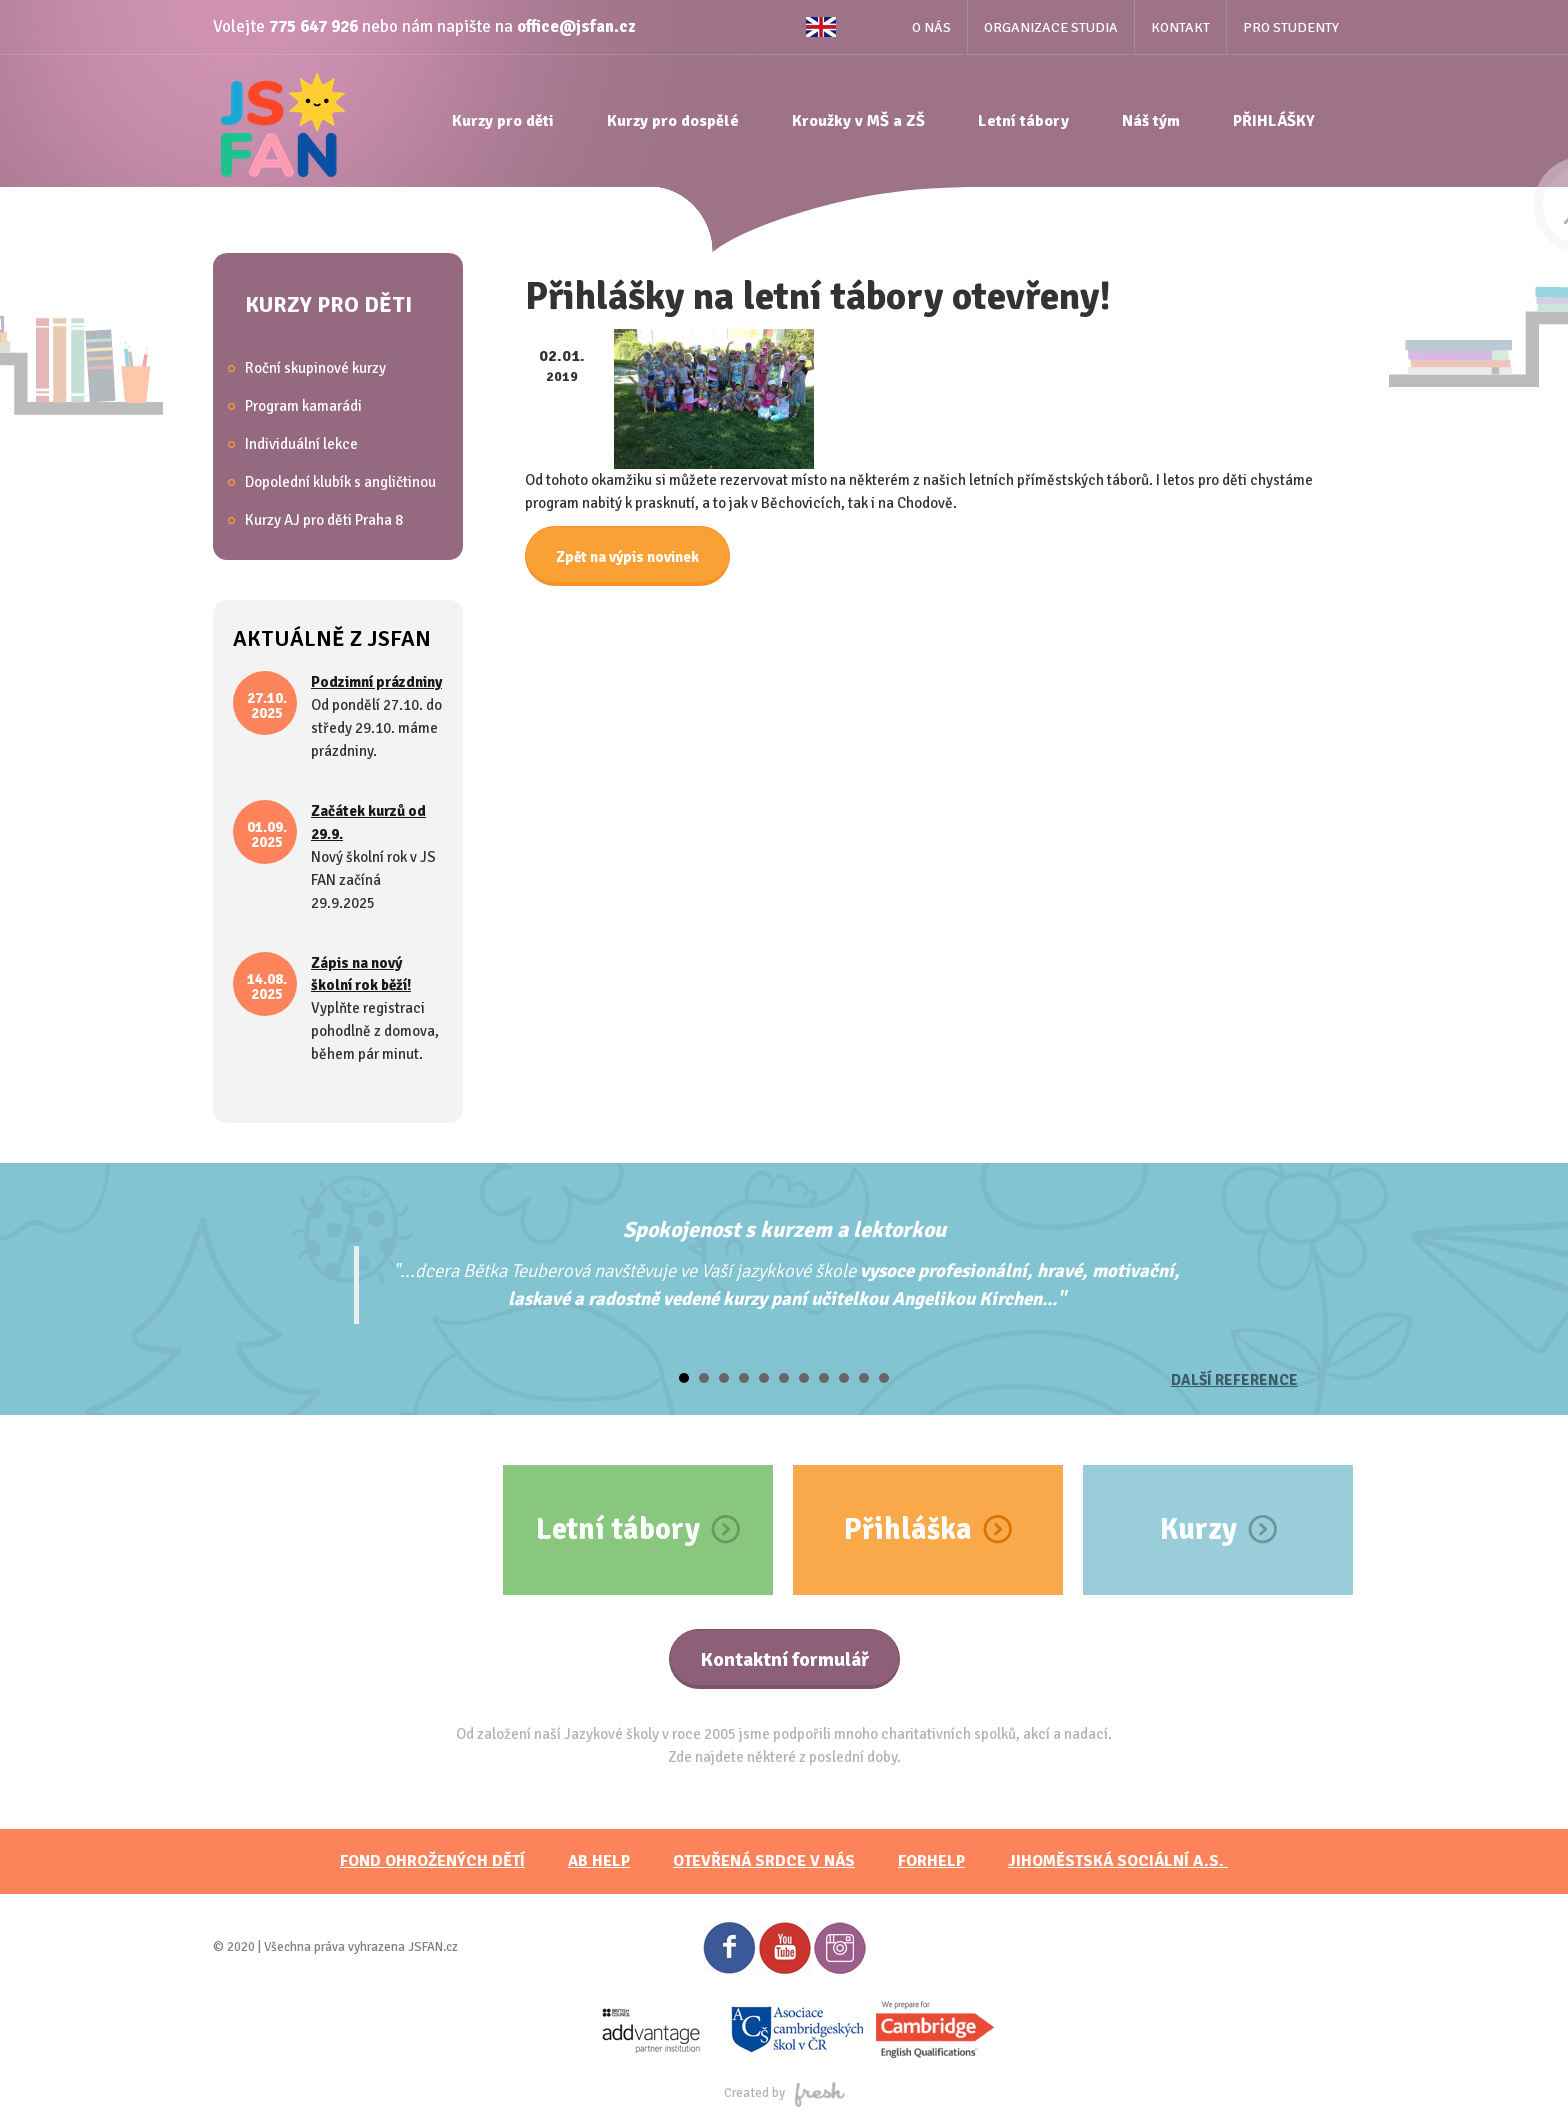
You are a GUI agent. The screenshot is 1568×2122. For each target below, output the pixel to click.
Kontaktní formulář (784, 1659)
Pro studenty (1291, 27)
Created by (784, 2093)
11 (884, 1378)
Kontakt (1180, 27)
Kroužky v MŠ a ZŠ (858, 121)
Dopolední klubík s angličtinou (340, 482)
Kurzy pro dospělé (673, 121)
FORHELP (931, 1861)
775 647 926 (313, 26)
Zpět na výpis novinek (627, 557)
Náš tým (1151, 121)
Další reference (1234, 1380)
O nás (931, 27)
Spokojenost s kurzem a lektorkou (784, 1229)
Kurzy (1198, 1529)
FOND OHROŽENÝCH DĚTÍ (432, 1861)
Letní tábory (1023, 121)
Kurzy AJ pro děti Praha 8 (324, 520)
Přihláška (908, 1529)
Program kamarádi (303, 406)
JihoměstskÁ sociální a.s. (1118, 1861)
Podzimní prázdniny (376, 682)
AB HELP (599, 1861)
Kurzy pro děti (503, 121)
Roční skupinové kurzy (315, 368)
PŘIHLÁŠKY (1274, 121)
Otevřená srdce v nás (764, 1861)
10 (864, 1378)
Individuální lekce (301, 444)
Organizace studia (1051, 27)
